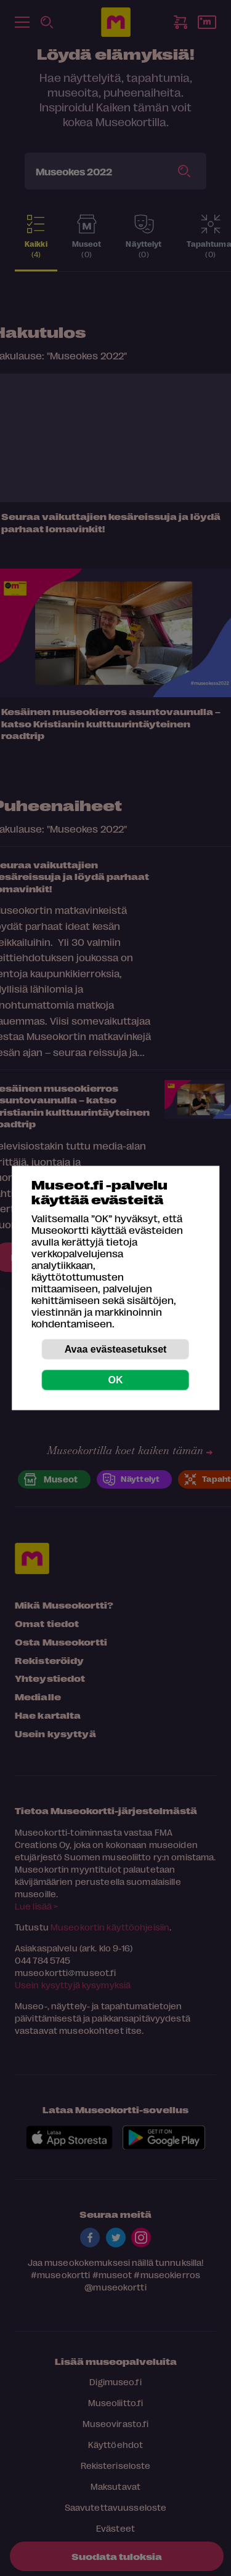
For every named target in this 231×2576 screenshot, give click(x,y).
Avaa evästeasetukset (116, 1349)
